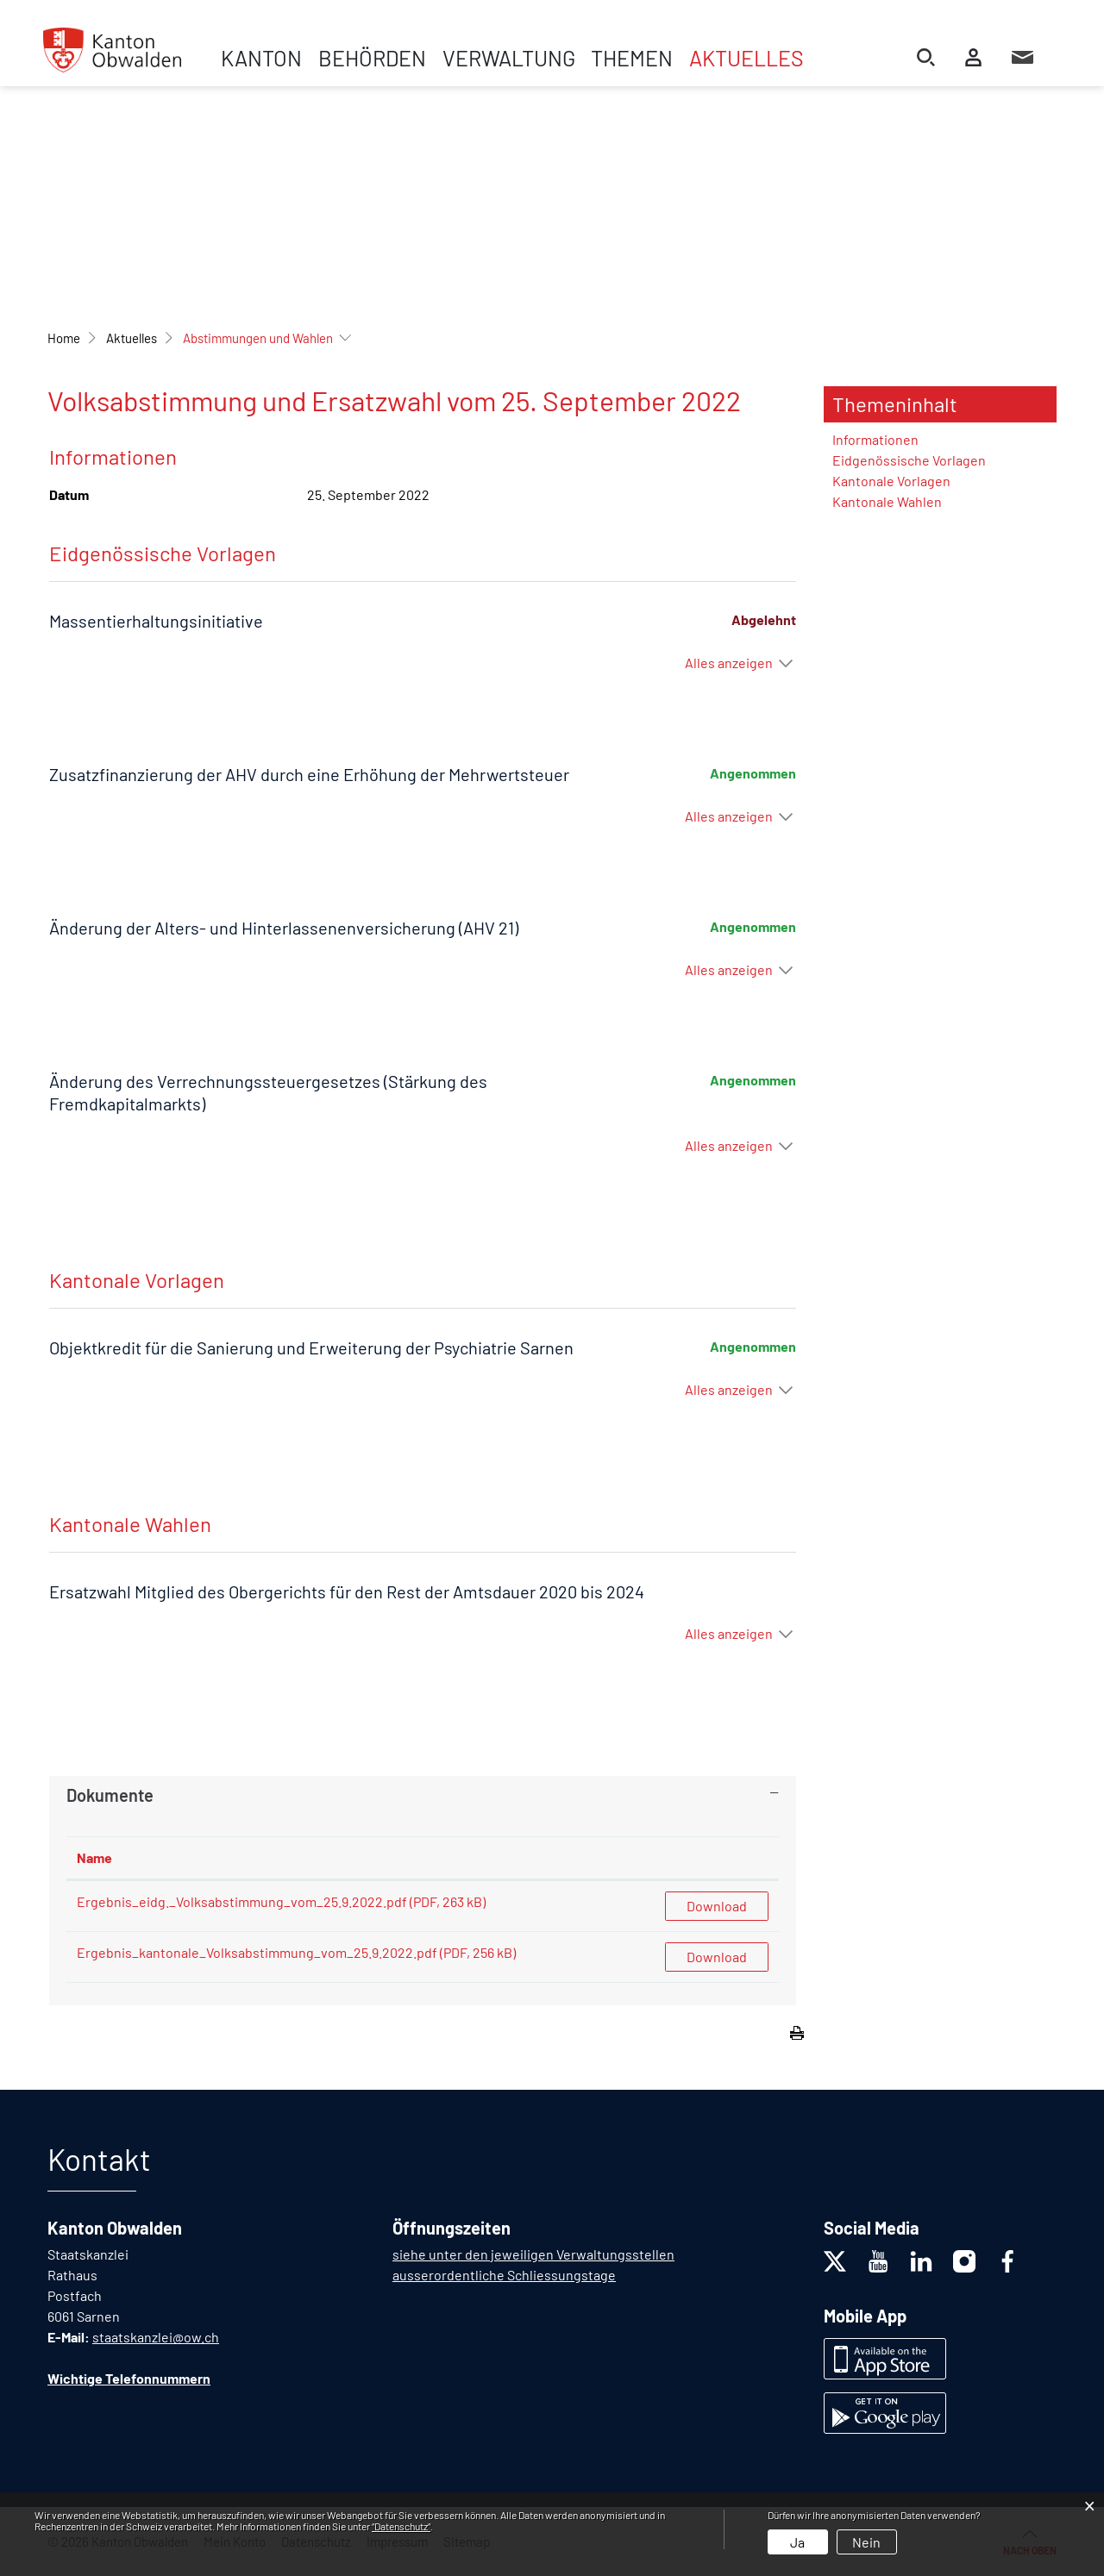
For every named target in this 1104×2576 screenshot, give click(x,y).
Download (717, 1906)
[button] (131, 338)
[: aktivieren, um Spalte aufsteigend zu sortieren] (717, 1858)
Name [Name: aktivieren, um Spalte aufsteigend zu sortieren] (94, 1857)
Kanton (261, 58)
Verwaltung (508, 58)
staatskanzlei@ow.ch (155, 2337)
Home (63, 338)
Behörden (372, 58)
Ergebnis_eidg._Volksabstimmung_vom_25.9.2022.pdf (242, 1901)
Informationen (875, 439)
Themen (632, 58)
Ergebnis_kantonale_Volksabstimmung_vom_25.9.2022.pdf (257, 1952)
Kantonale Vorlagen (891, 480)
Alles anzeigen (729, 662)
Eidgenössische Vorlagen (909, 460)
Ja (797, 2542)
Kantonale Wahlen (887, 501)
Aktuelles (746, 58)
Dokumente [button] (110, 1795)
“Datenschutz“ (401, 2526)
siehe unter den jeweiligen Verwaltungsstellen (533, 2254)
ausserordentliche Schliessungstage (504, 2275)
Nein (866, 2542)
